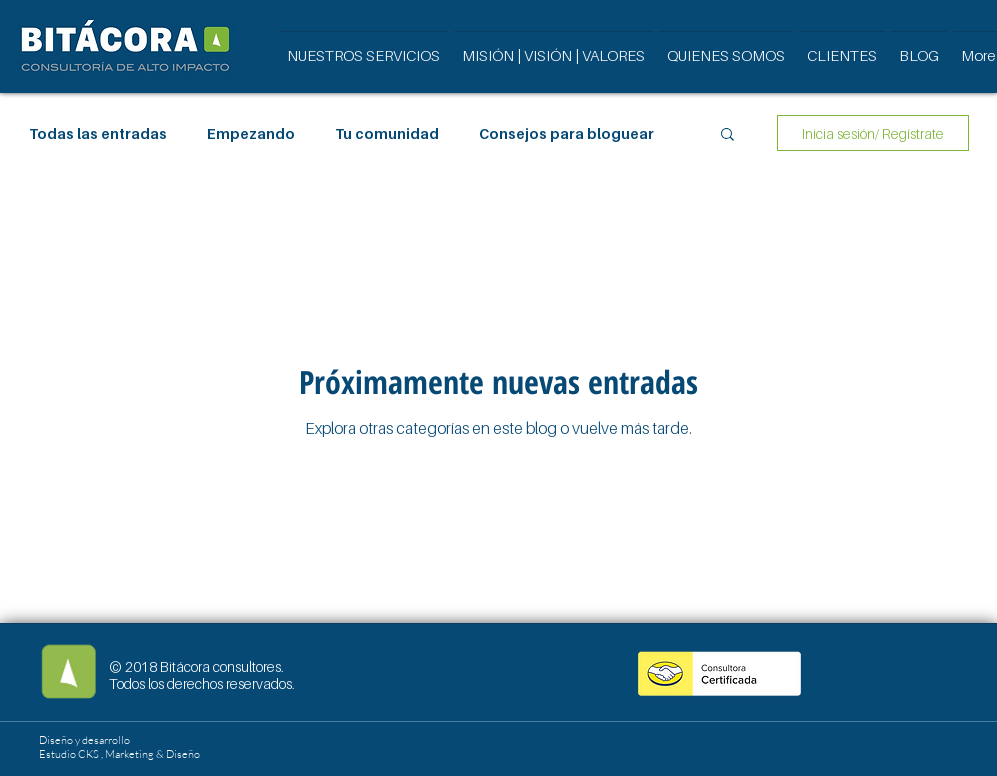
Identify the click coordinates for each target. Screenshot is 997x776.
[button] (727, 135)
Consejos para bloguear (566, 133)
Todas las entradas (98, 133)
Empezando (251, 133)
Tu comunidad (387, 133)
